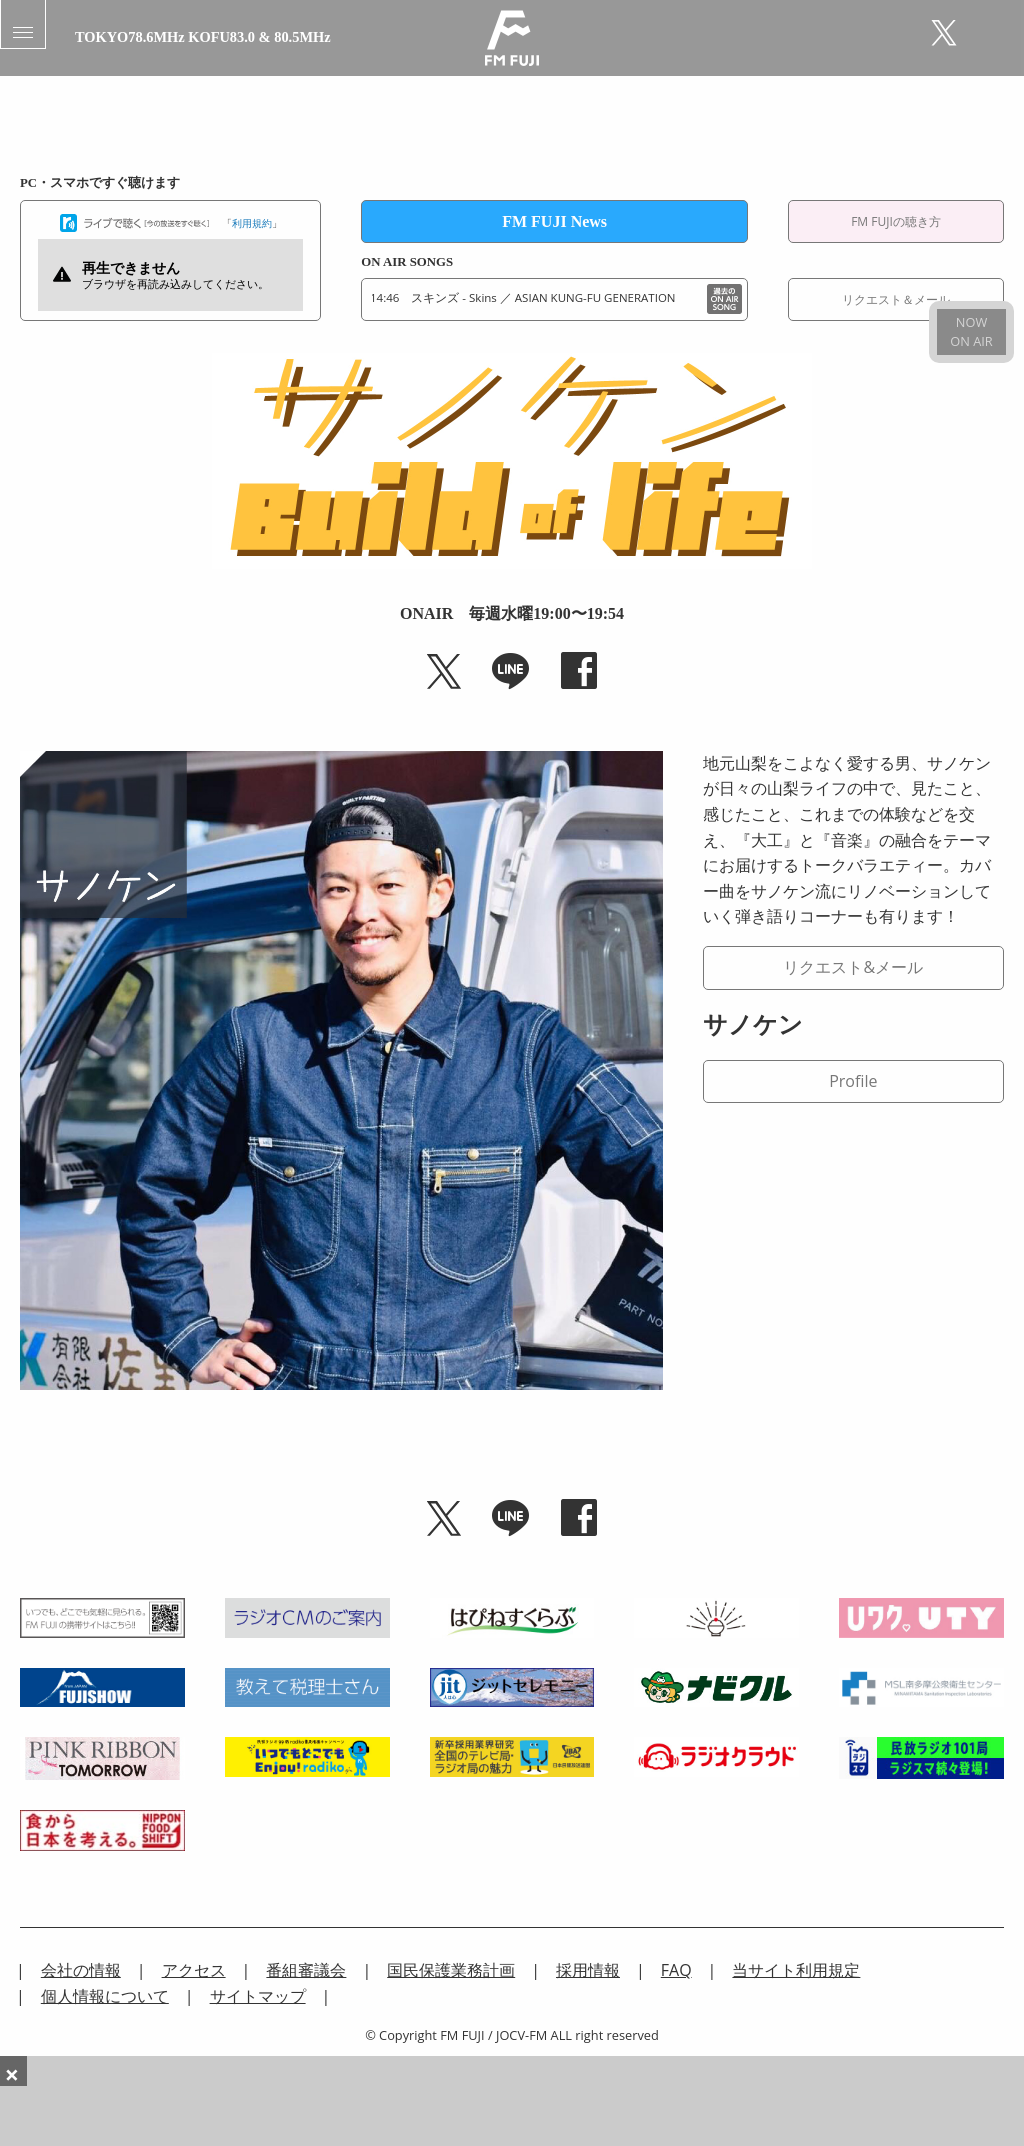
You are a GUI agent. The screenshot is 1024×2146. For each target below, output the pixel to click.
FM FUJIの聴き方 (896, 221)
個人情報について (105, 1996)
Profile (853, 1081)
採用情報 (588, 1970)
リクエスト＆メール (896, 299)
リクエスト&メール (853, 967)
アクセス (194, 1970)
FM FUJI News (554, 221)
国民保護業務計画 (451, 1970)
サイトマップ (258, 1996)
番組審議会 (306, 1970)
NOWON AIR (971, 331)
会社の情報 (81, 1970)
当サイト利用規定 (796, 1970)
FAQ (676, 1970)
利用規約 (252, 223)
